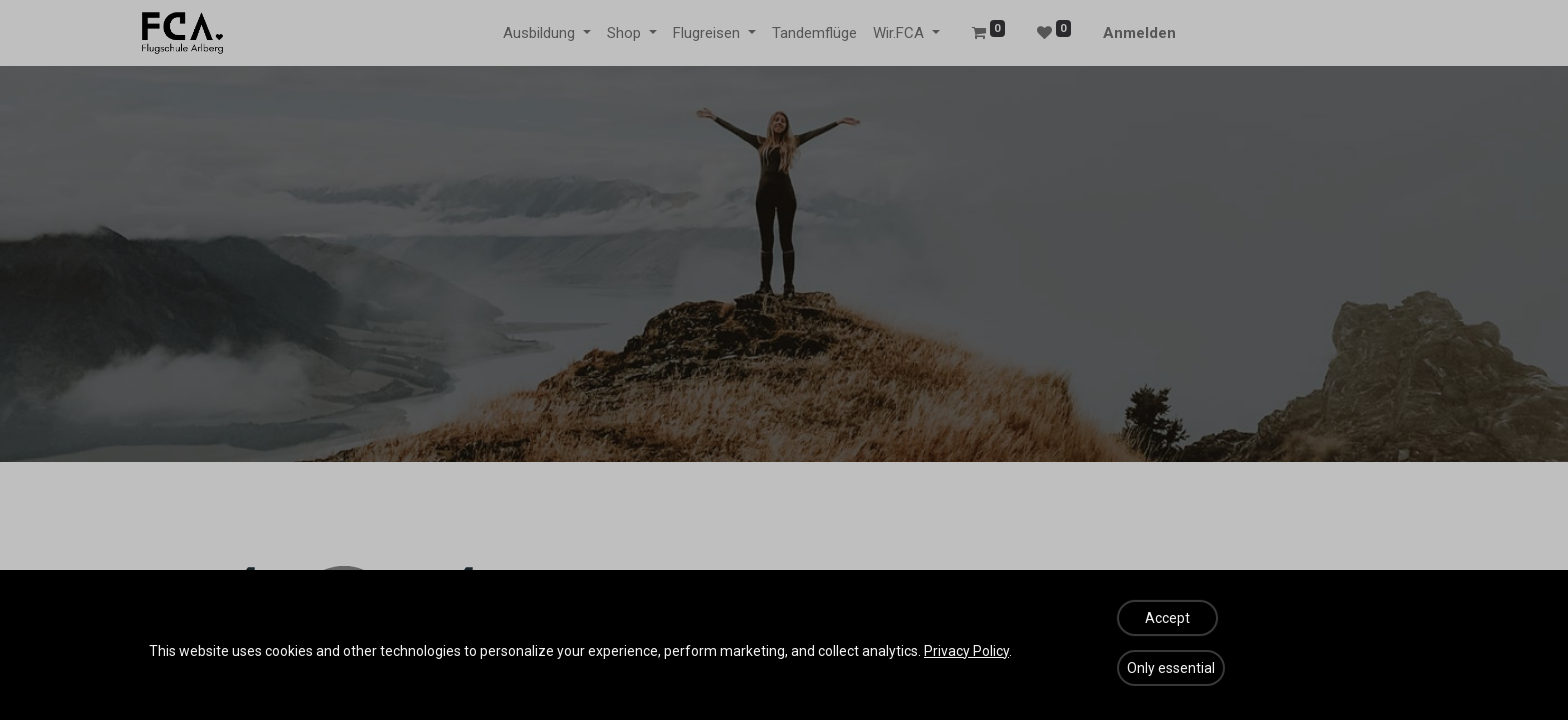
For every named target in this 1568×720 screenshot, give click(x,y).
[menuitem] (814, 33)
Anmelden (1139, 33)
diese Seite (708, 672)
